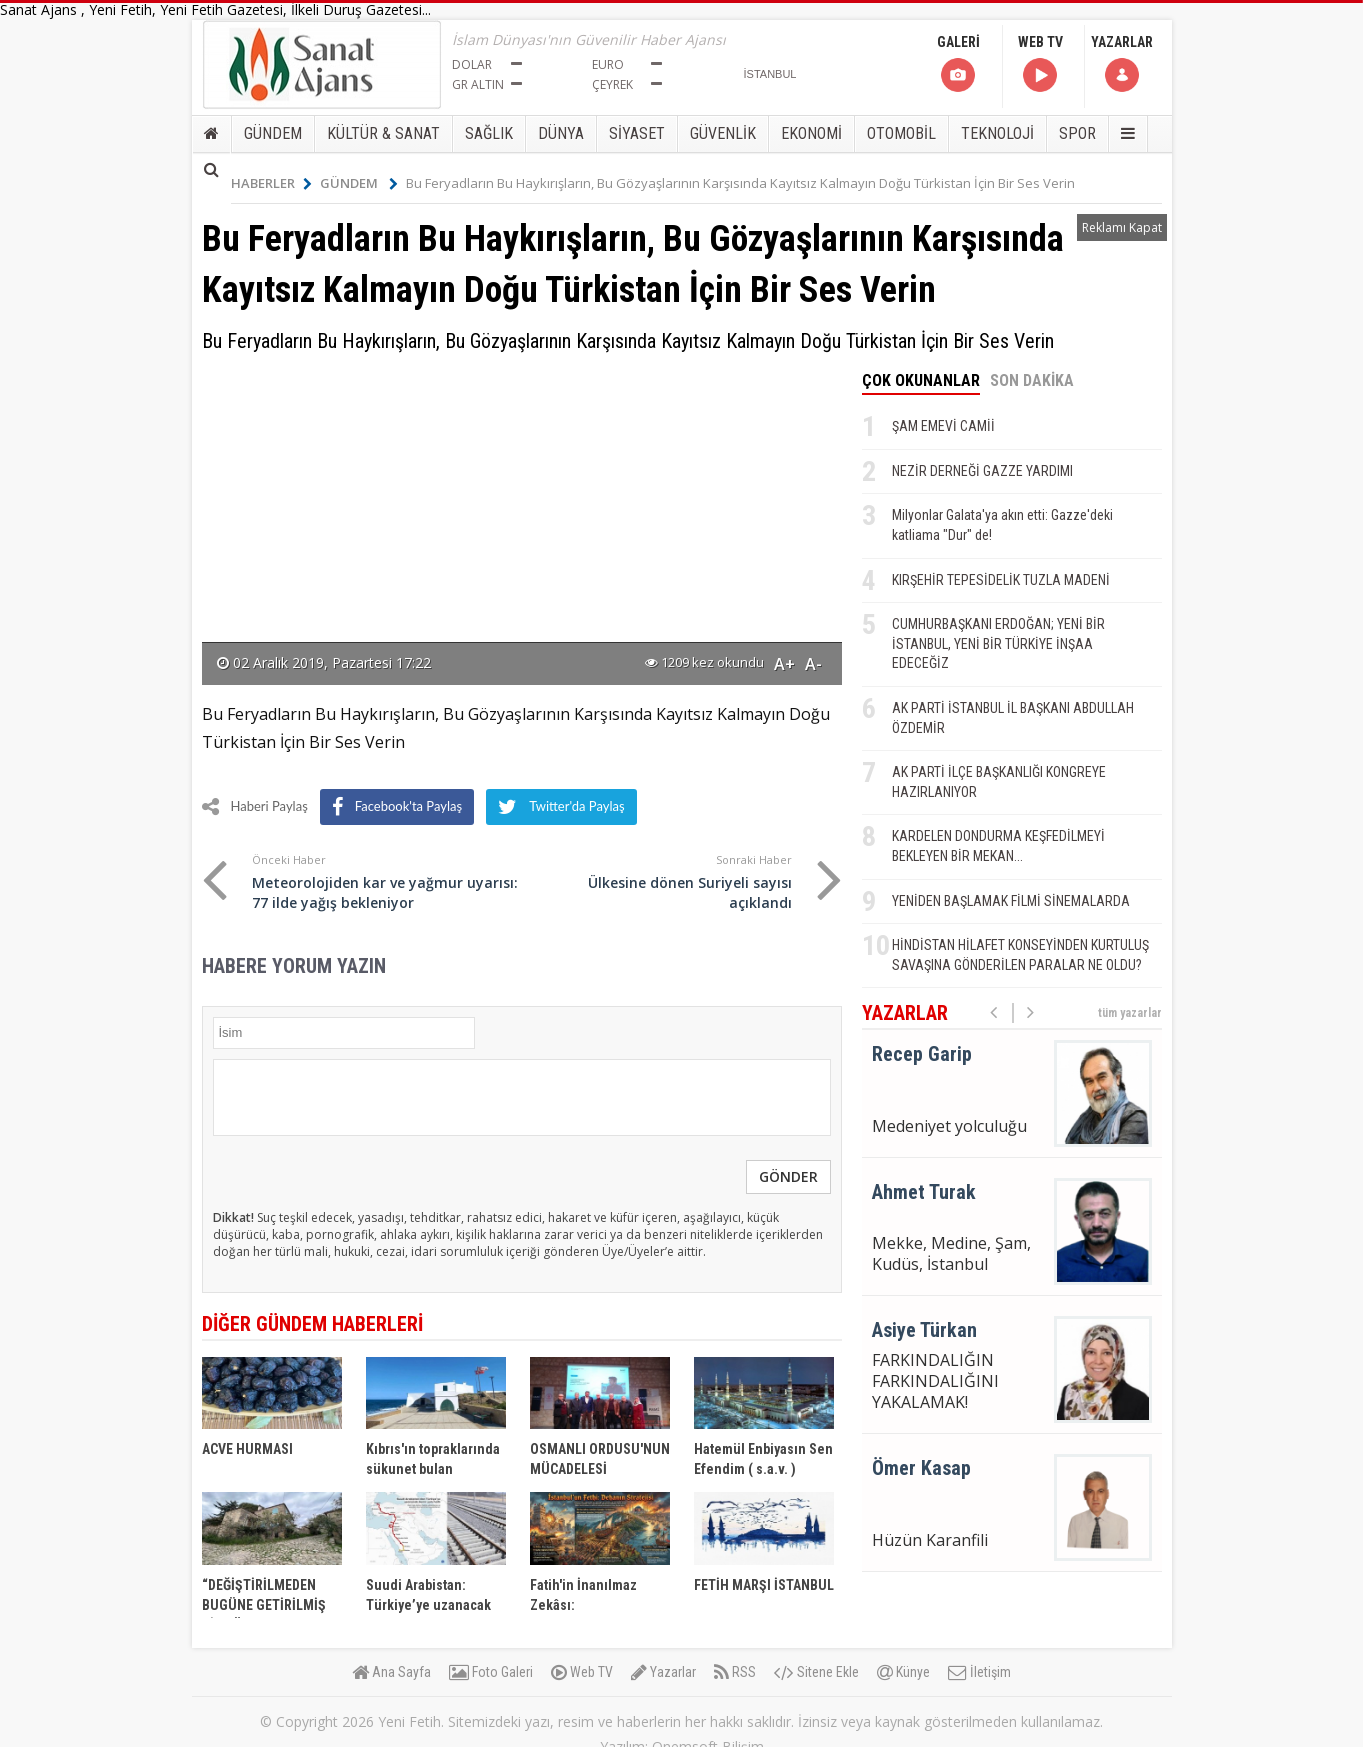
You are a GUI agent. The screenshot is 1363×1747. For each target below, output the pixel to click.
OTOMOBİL (901, 133)
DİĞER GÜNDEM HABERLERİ (312, 1324)
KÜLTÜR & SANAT (383, 133)
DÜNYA (561, 133)
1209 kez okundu (704, 662)
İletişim (979, 1672)
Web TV (582, 1672)
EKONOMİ (811, 133)
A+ (784, 664)
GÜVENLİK (723, 133)
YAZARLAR (1122, 64)
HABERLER (271, 183)
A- (813, 664)
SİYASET (637, 133)
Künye (903, 1672)
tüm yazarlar (1130, 1013)
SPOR (1077, 133)
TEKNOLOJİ (997, 133)
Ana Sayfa (391, 1672)
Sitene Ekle (816, 1672)
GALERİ (958, 64)
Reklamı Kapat (1122, 227)
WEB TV (1040, 64)
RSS (735, 1672)
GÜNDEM (273, 133)
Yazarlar (663, 1672)
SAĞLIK (489, 133)
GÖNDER (788, 1176)
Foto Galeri (491, 1672)
